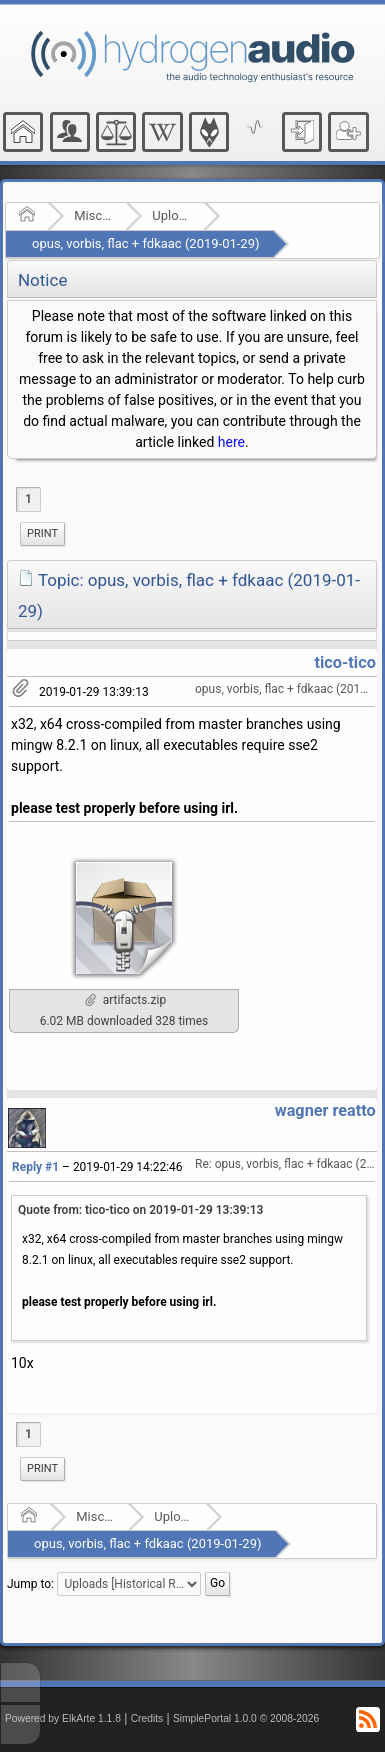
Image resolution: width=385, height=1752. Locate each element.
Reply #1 (35, 1167)
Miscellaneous (93, 215)
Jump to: (30, 1584)
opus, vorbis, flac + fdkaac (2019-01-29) (146, 243)
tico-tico (344, 662)
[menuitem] (42, 534)
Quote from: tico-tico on (140, 1210)
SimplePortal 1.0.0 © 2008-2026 (246, 1718)
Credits (147, 1718)
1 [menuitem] (28, 499)
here (231, 442)
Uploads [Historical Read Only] (171, 215)
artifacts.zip (125, 1000)
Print (42, 533)
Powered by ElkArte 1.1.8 (63, 1718)
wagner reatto (325, 1110)
